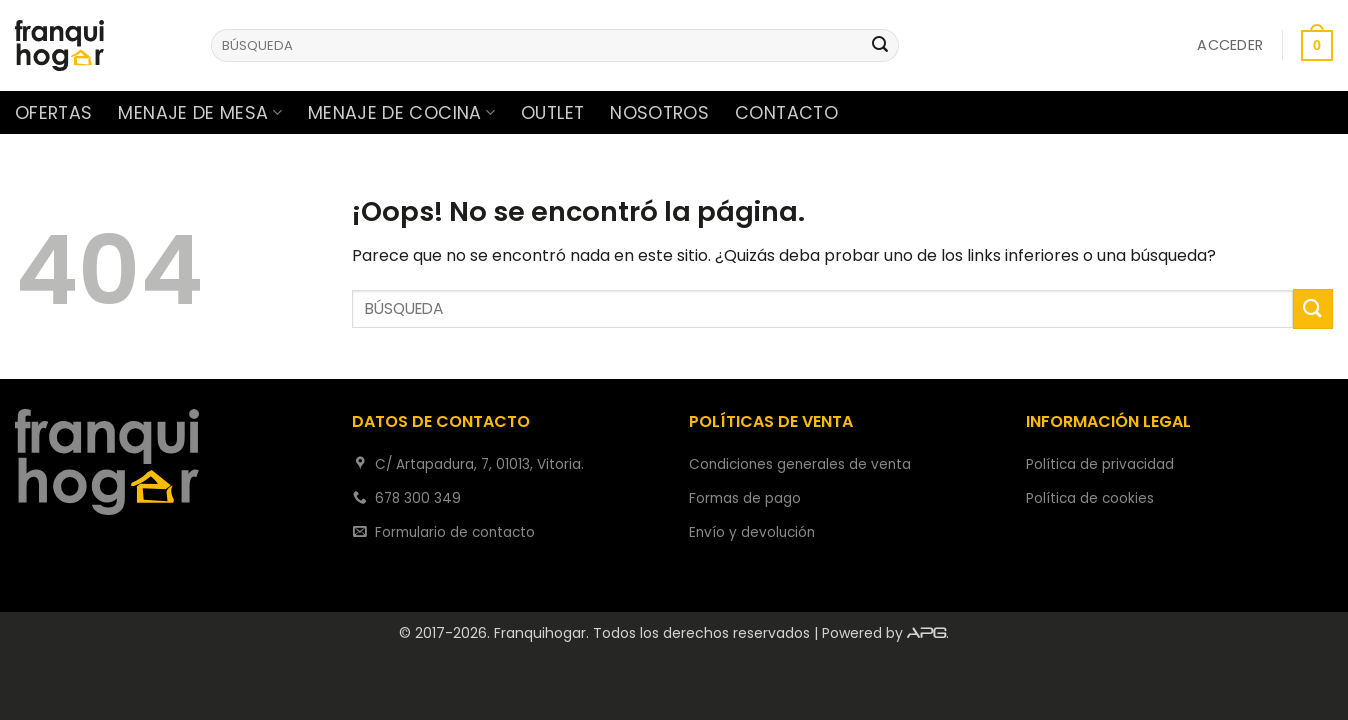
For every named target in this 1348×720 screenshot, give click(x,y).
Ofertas (53, 113)
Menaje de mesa (199, 113)
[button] (1230, 45)
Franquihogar (540, 633)
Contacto (786, 113)
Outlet (552, 113)
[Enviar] (880, 46)
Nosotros (659, 113)
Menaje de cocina (401, 113)
